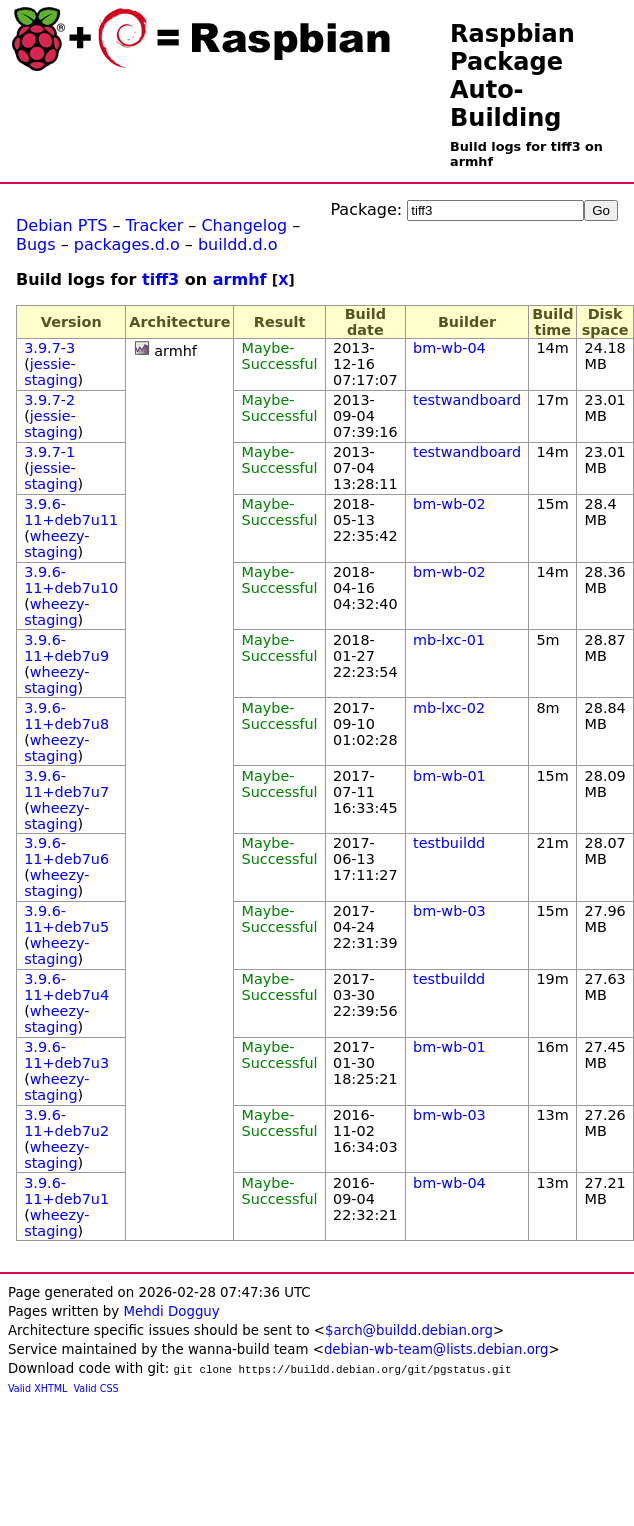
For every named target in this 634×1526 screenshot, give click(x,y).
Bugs (36, 244)
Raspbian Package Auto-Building (512, 76)
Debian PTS (61, 225)
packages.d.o (127, 244)
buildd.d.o (238, 244)
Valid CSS (96, 1388)
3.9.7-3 (49, 348)
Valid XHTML (37, 1388)
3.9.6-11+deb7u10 (71, 580)
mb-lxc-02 (449, 708)
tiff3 (160, 279)
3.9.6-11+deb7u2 (66, 1123)
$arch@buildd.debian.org (409, 1330)
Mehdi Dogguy (171, 1311)
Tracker (155, 225)
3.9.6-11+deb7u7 (66, 784)
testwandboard (467, 400)
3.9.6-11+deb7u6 (66, 851)
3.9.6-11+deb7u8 (66, 716)
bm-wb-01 (449, 776)
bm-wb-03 (449, 911)
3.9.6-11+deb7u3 (66, 1055)
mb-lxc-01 (449, 640)
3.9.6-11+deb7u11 (71, 512)
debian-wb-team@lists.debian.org (436, 1349)
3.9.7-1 (49, 452)
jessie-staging (50, 372)
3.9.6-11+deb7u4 (66, 987)
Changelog (244, 225)
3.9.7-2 (49, 400)
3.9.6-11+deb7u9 (66, 648)
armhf (240, 279)
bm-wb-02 (449, 504)
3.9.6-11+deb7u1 (66, 1191)
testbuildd (449, 843)
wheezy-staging (56, 544)
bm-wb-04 (449, 348)
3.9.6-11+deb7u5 (66, 919)
